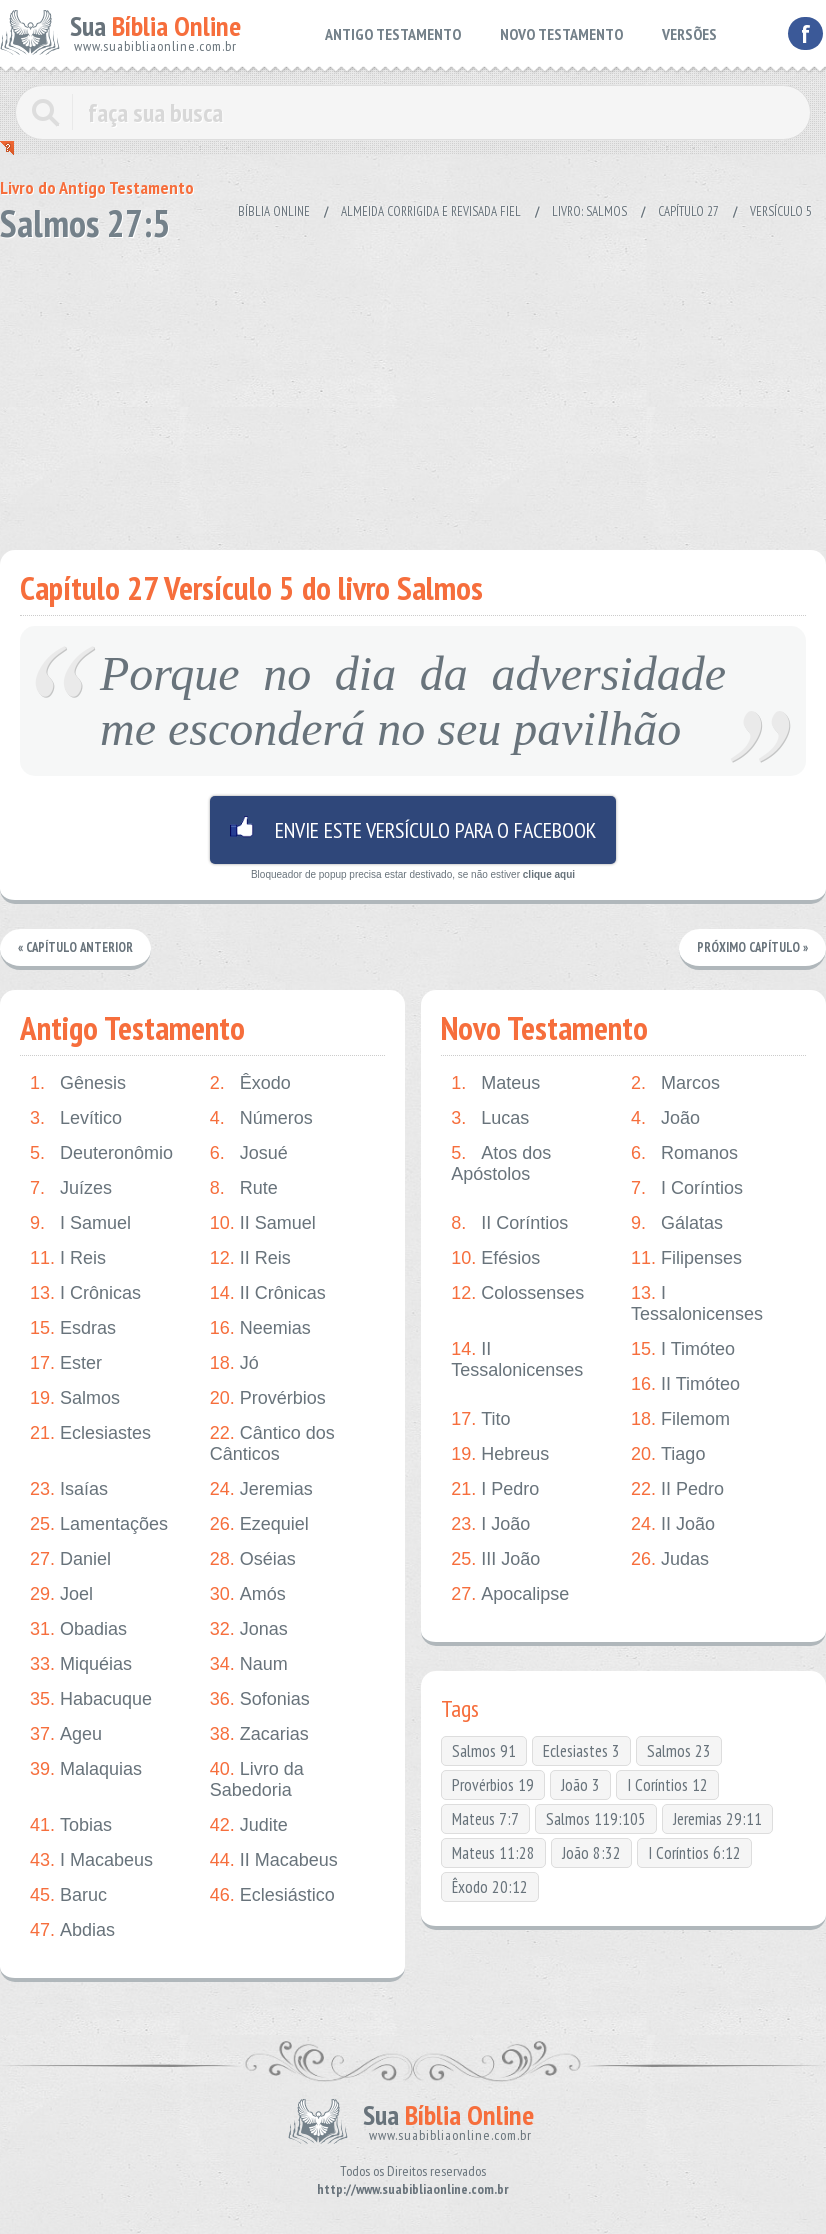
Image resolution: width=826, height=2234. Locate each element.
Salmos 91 (484, 1751)
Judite (249, 1825)
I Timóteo (683, 1349)
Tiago (668, 1454)
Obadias (78, 1629)
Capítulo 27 (688, 211)
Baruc (68, 1895)
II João (673, 1524)
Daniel (70, 1559)
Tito (480, 1419)
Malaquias (86, 1769)
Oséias (253, 1559)
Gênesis (78, 1083)
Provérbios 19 (493, 1785)
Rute (244, 1188)
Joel (61, 1594)
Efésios (495, 1258)
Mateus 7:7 (485, 1819)
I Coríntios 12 (667, 1785)
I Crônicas (85, 1293)
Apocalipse (510, 1594)
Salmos (75, 1398)
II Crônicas (268, 1293)
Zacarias (259, 1734)
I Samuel (80, 1223)
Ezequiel (259, 1524)
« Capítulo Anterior (76, 947)
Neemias (260, 1328)
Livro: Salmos (589, 211)
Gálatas (677, 1223)
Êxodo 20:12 (490, 1887)
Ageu (66, 1734)
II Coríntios (509, 1223)
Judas (670, 1559)
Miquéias (81, 1664)
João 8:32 (591, 1853)
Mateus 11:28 (493, 1853)
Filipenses (686, 1258)
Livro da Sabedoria (257, 1779)
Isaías (69, 1489)
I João (490, 1524)
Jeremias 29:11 (717, 1819)
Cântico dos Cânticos (272, 1443)
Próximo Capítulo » (752, 947)
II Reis (250, 1258)
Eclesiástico (272, 1895)
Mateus (495, 1083)
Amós (248, 1594)
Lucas (490, 1118)
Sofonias (260, 1699)
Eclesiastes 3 (581, 1751)
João (665, 1118)
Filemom (680, 1419)
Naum (249, 1664)
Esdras (73, 1328)
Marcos (675, 1083)
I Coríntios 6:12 (694, 1853)
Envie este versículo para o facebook (413, 830)
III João (495, 1559)
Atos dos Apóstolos (501, 1163)
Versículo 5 (781, 211)
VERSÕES (689, 34)
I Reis (68, 1258)
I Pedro (495, 1489)
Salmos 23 (679, 1751)
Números (261, 1118)
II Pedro (677, 1489)
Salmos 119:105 (596, 1819)
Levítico (76, 1118)
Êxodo (250, 1083)
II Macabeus (274, 1860)
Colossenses (517, 1293)
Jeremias (261, 1489)
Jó (234, 1363)
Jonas (249, 1629)
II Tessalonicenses (517, 1359)
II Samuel (263, 1223)
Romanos (684, 1153)
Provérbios (268, 1398)
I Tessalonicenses (697, 1303)
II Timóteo (685, 1384)
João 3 (580, 1785)
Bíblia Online (274, 211)
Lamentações (99, 1524)
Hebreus (500, 1454)
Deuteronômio (101, 1153)
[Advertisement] (413, 390)
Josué (249, 1153)
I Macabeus (91, 1860)
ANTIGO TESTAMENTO (393, 34)
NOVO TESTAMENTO (561, 34)
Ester (66, 1363)
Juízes (71, 1188)
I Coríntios (687, 1188)
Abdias (72, 1930)
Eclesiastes (90, 1433)
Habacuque (91, 1699)
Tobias (71, 1825)
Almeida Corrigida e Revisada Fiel (431, 211)
